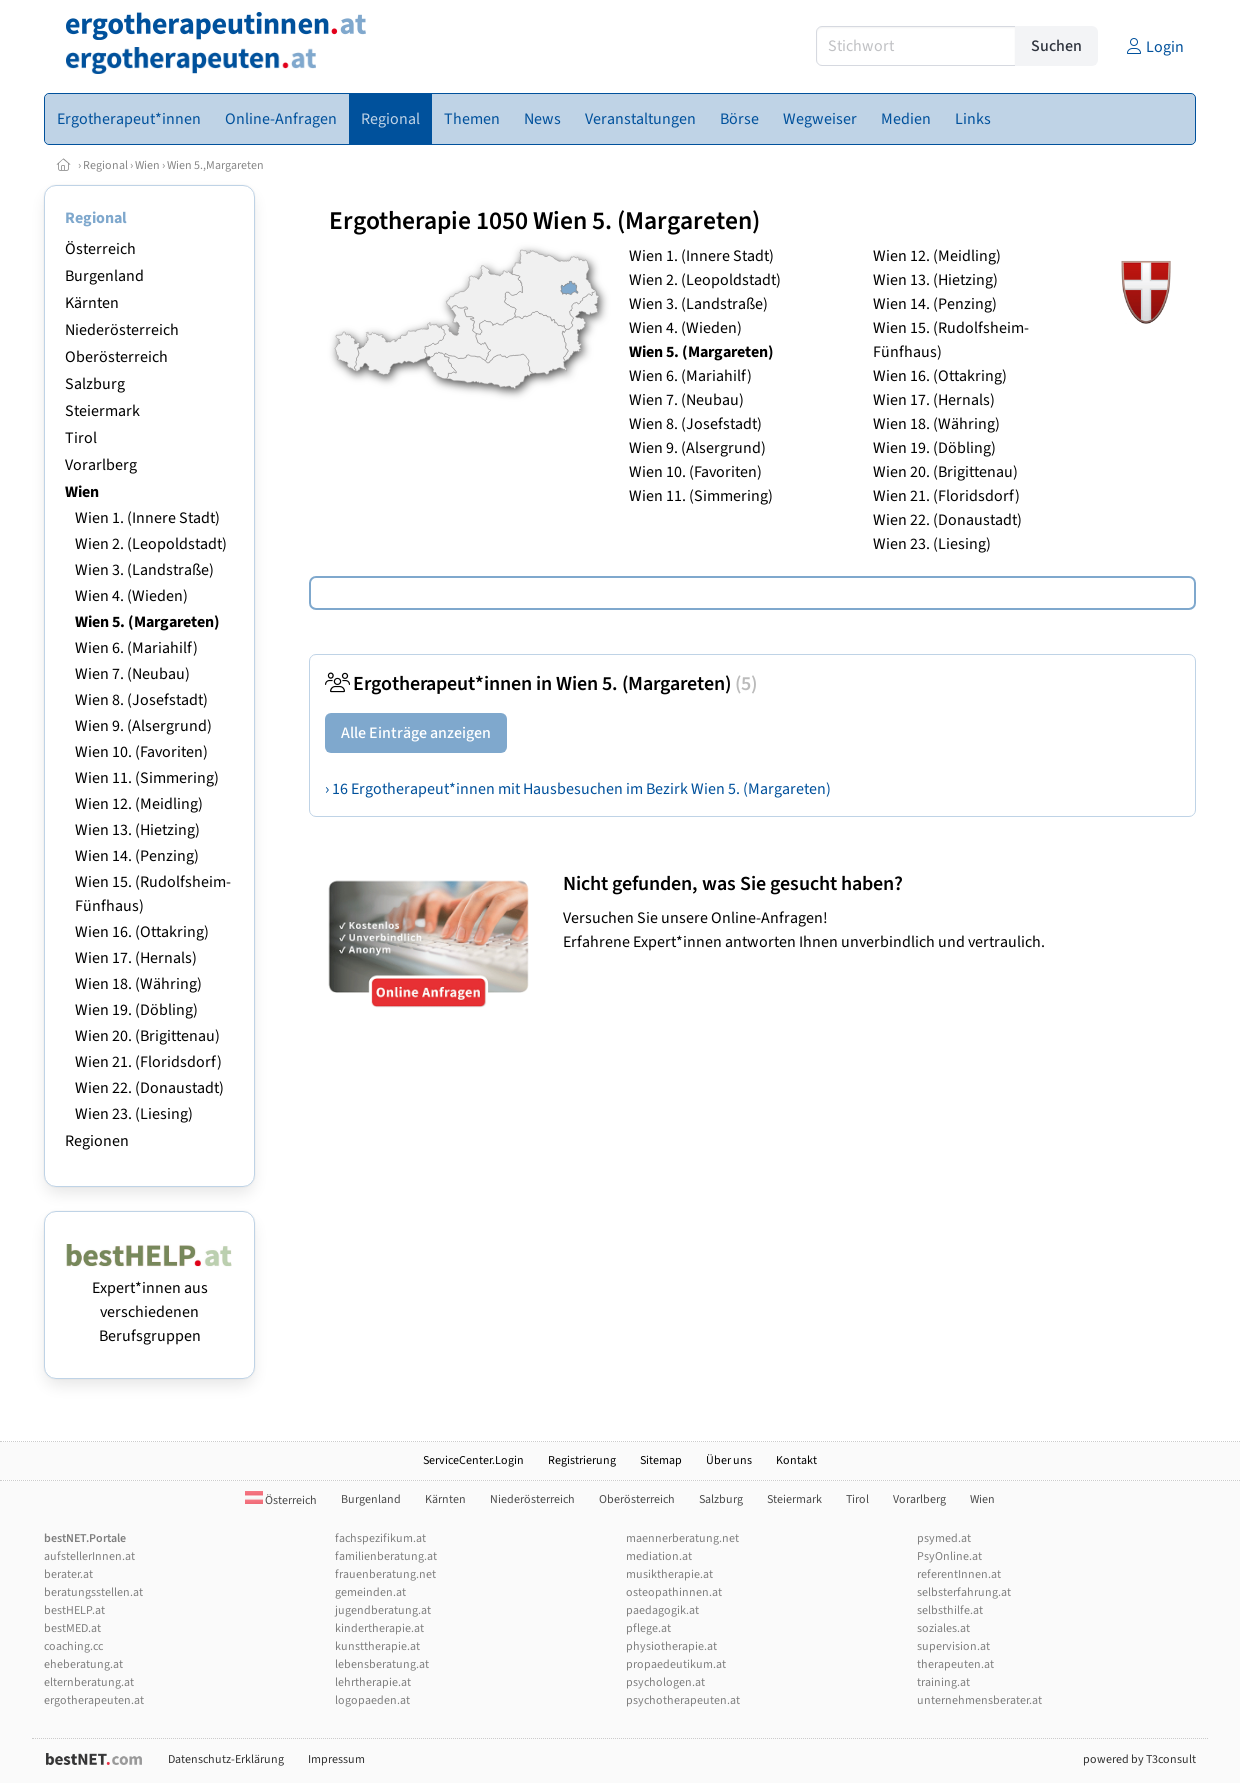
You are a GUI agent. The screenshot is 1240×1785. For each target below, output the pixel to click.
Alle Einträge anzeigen (416, 733)
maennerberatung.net (682, 1538)
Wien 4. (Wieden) (131, 596)
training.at (943, 1682)
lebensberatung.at (382, 1664)
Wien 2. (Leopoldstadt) (151, 544)
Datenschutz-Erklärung (226, 1759)
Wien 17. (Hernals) (136, 958)
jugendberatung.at (383, 1610)
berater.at (68, 1574)
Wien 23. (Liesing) (134, 1114)
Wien (147, 165)
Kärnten (92, 303)
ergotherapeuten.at (94, 1700)
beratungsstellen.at (93, 1592)
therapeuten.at (955, 1664)
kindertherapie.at (379, 1628)
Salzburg (95, 384)
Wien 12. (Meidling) (139, 804)
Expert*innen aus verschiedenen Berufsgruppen (149, 1300)
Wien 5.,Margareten (215, 165)
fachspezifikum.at (380, 1538)
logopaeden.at (372, 1700)
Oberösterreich (116, 357)
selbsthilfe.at (950, 1610)
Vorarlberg (101, 465)
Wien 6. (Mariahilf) (136, 648)
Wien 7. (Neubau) (132, 674)
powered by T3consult (1139, 1759)
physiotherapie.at (671, 1646)
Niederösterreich (122, 330)
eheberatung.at (83, 1664)
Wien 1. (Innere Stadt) (147, 518)
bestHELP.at (74, 1610)
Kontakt (796, 1460)
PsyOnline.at (949, 1556)
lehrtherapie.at (373, 1682)
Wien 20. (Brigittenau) (147, 1036)
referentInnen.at (959, 1574)
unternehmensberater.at (979, 1700)
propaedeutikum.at (676, 1664)
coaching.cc (73, 1646)
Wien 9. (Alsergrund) (143, 726)
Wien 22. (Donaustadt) (149, 1088)
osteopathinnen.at (674, 1592)
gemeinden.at (370, 1592)
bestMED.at (72, 1628)
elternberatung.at (89, 1682)
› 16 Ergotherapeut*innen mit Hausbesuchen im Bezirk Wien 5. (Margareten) (578, 789)
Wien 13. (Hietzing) (137, 830)
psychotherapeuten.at (683, 1700)
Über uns (729, 1460)
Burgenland (104, 276)
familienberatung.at (386, 1556)
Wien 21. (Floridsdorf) (148, 1062)
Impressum (336, 1759)
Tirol (81, 438)
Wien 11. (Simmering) (147, 778)
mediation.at (659, 1556)
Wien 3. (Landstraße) (144, 570)
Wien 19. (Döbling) (136, 1010)
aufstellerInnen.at (89, 1556)
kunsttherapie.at (377, 1646)
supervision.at (953, 1646)
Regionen (97, 1141)
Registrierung (582, 1460)
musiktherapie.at (669, 1574)
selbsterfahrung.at (964, 1592)
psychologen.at (665, 1682)
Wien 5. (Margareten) (147, 622)
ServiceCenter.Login (473, 1460)
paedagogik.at (662, 1610)
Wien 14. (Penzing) (137, 856)
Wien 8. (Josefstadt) (141, 700)
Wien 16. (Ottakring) (142, 932)
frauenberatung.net (385, 1574)
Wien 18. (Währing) (138, 984)
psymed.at (944, 1538)
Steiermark (102, 411)
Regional (105, 165)
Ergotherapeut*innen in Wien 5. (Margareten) (541, 684)
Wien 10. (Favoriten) (141, 752)
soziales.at (943, 1628)
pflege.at (648, 1628)
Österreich (100, 249)
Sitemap (661, 1460)
